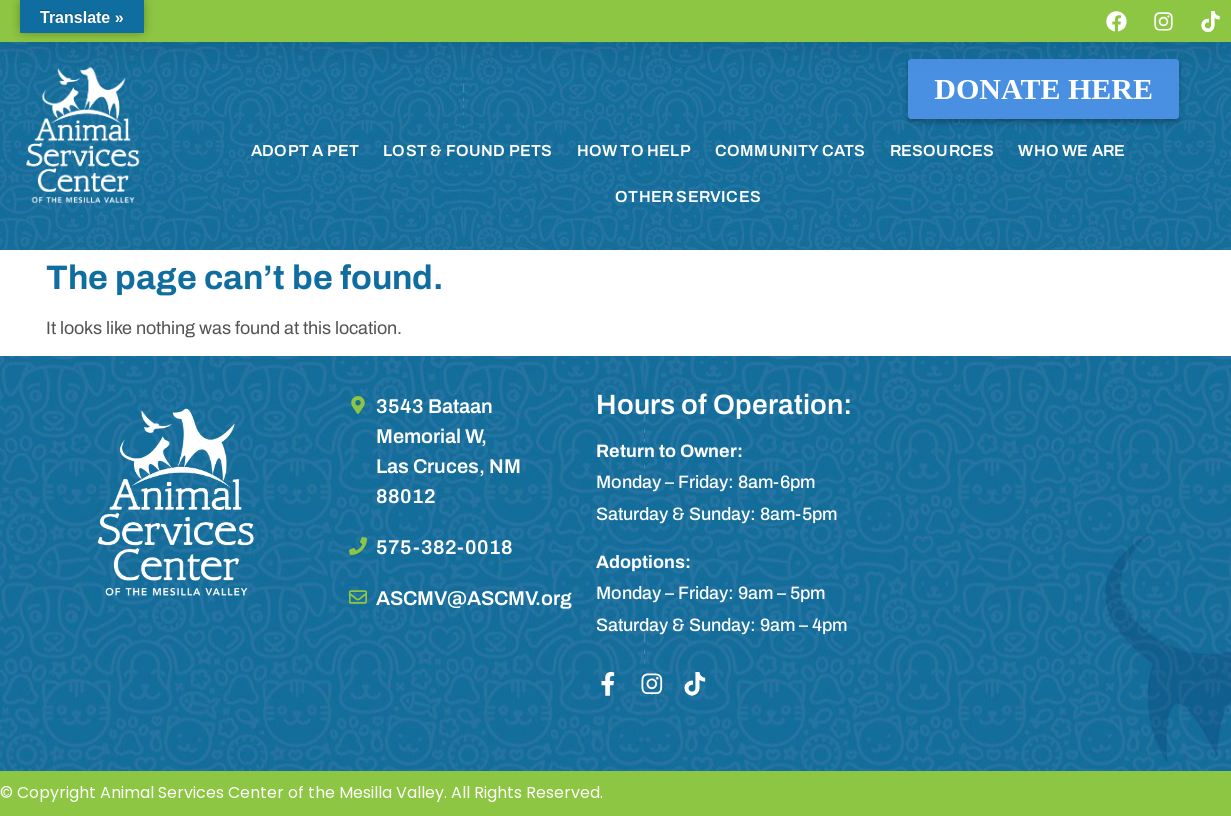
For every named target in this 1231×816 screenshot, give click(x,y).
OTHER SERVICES (688, 196)
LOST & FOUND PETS (467, 150)
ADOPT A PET (305, 150)
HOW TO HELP (634, 150)
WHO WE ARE (1071, 150)
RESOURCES (942, 150)
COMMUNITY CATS (790, 150)
